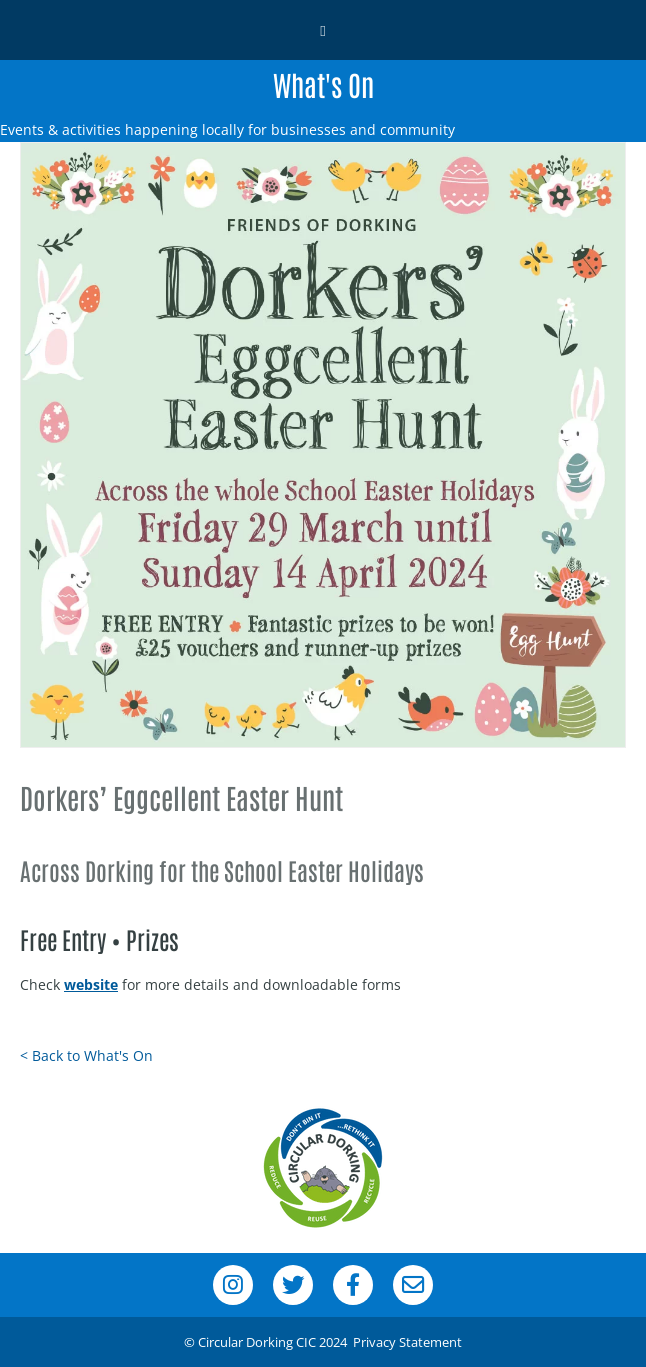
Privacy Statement (407, 1342)
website (91, 984)
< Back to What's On (86, 1055)
